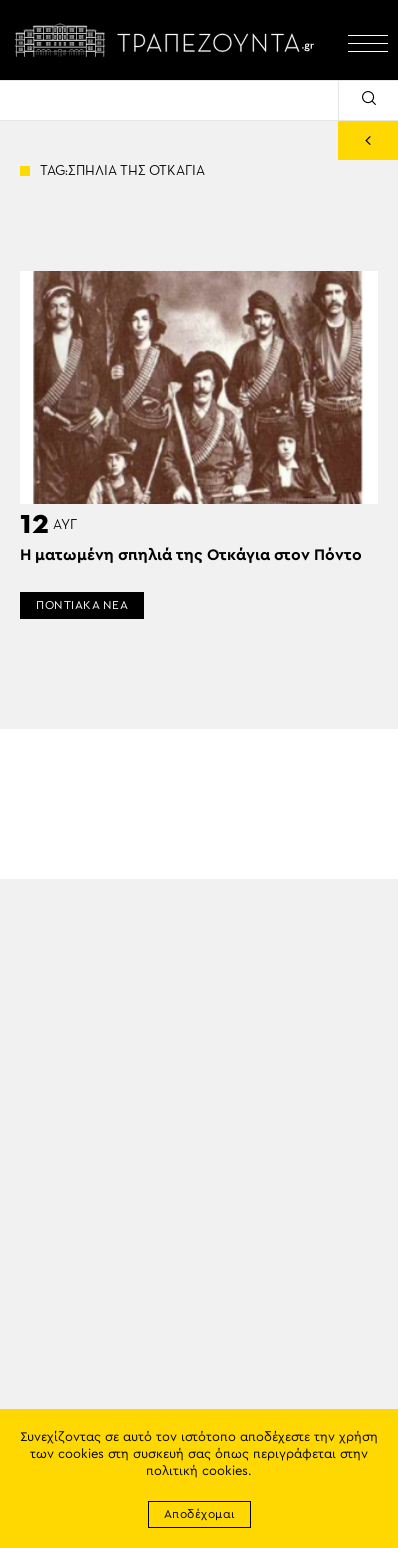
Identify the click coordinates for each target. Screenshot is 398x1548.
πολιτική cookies (197, 1471)
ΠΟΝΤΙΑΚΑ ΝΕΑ (82, 605)
